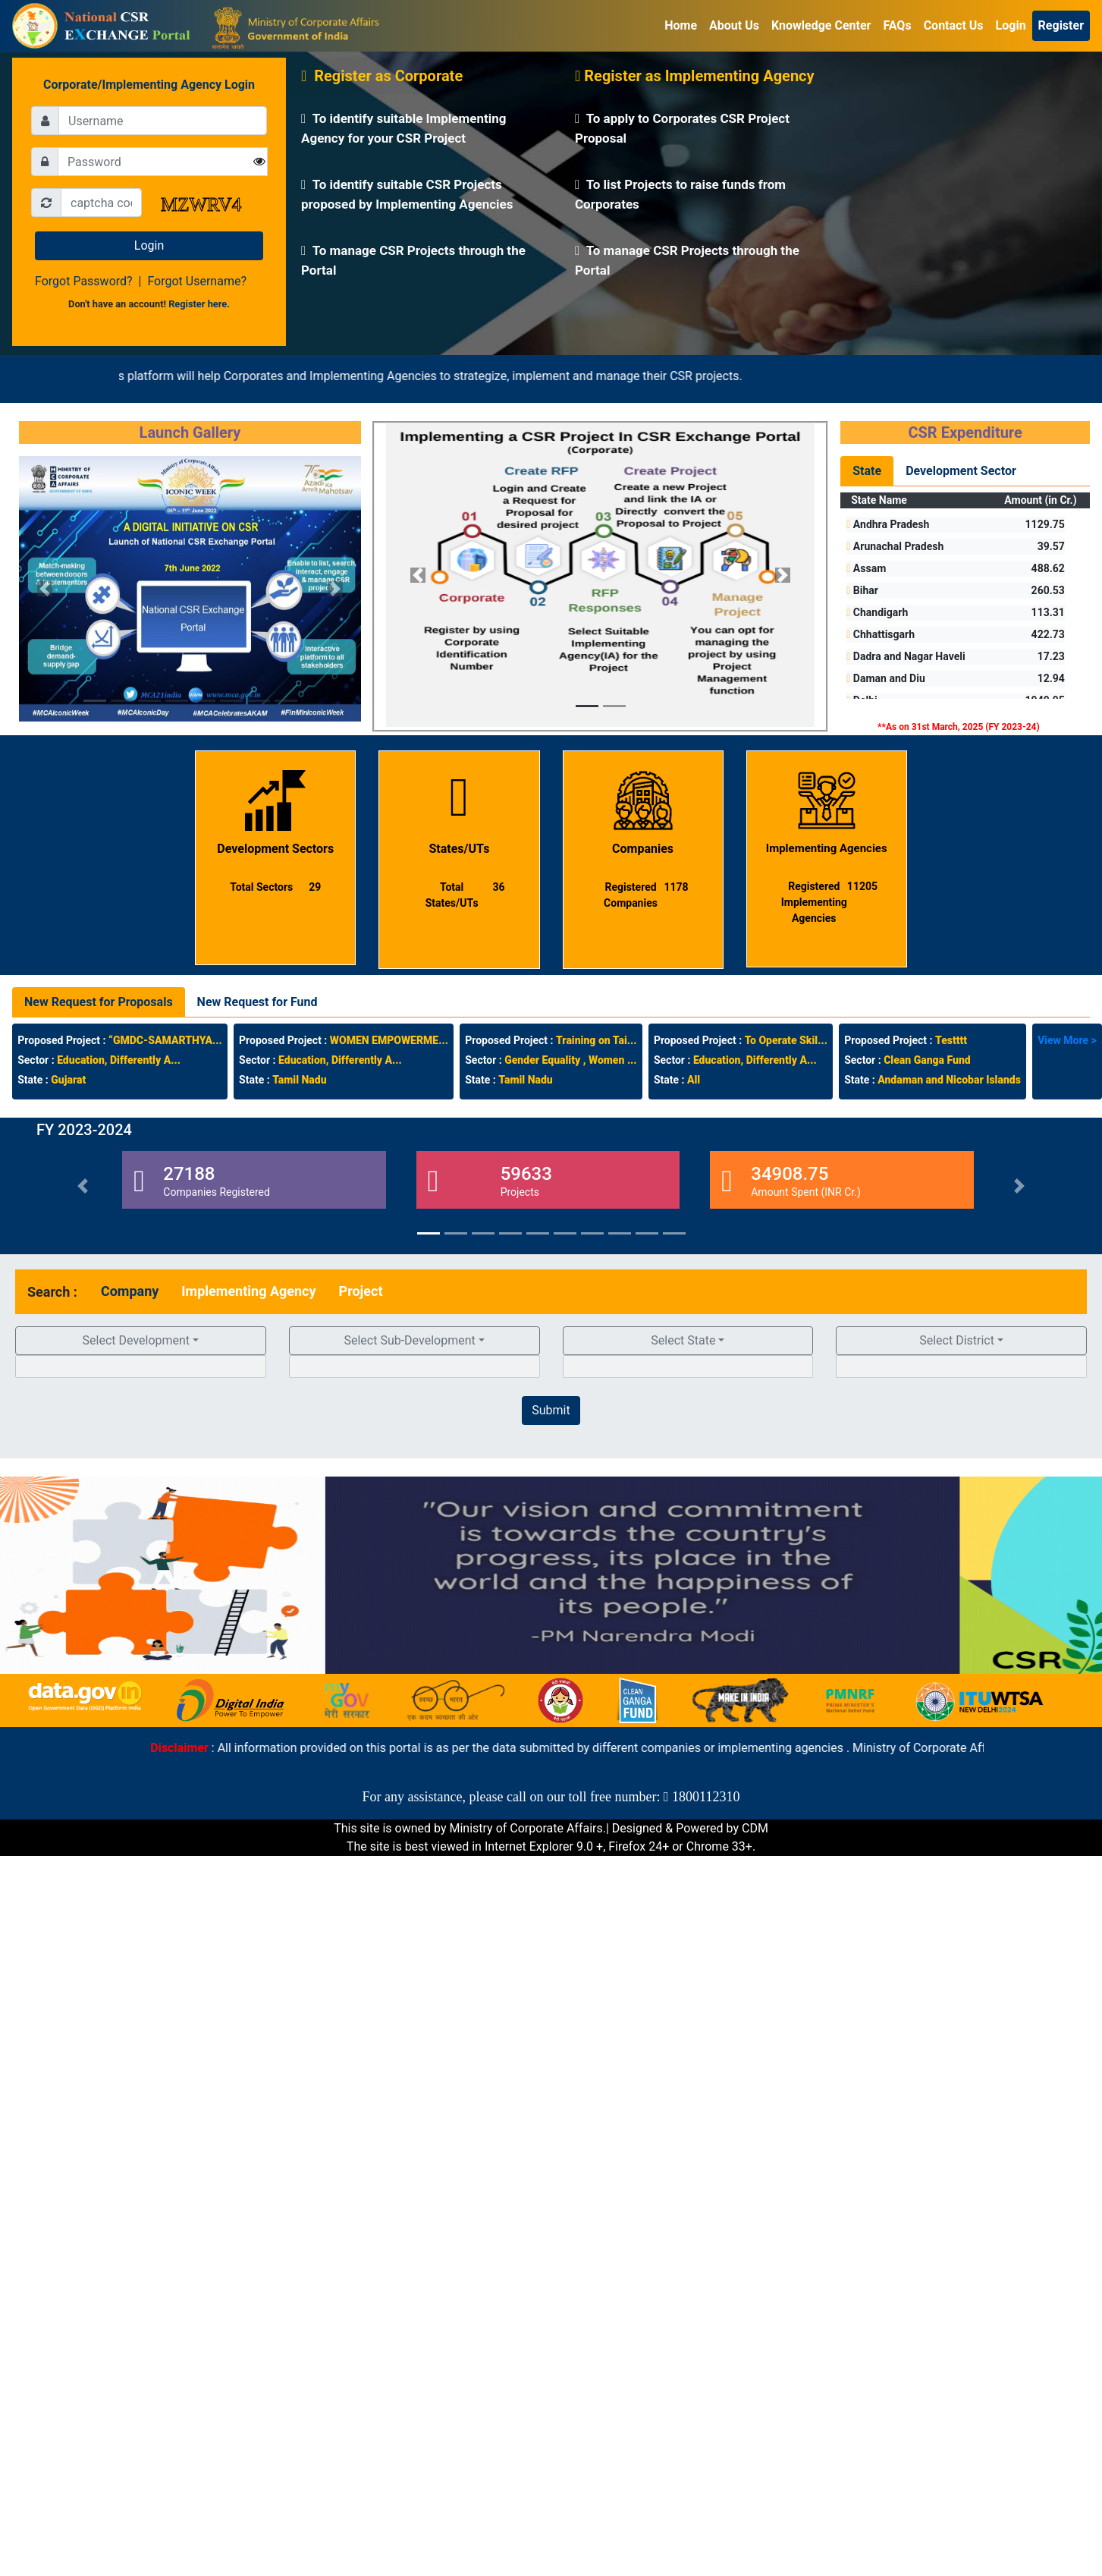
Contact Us (954, 25)
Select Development (136, 1340)
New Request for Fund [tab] (257, 1002)
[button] (45, 589)
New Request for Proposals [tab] (98, 1002)
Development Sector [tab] (961, 471)
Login (1011, 25)
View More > (1067, 1040)
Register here (197, 304)
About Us (734, 25)
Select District (956, 1340)
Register (1061, 25)
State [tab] (866, 471)
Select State (683, 1340)
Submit (551, 1410)
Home (680, 25)
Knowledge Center (821, 25)
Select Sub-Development (409, 1340)
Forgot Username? (196, 281)
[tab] (129, 1291)
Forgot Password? (84, 281)
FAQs (897, 25)
